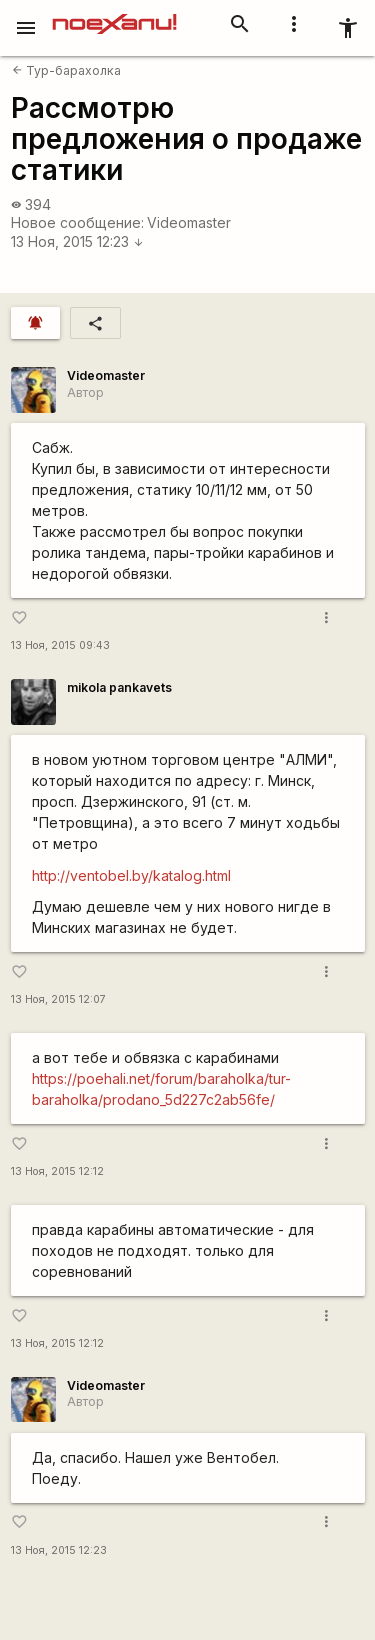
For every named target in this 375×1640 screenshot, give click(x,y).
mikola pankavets (119, 687)
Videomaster (189, 222)
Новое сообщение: (77, 222)
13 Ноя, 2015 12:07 (58, 999)
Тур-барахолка (66, 70)
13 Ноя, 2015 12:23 (77, 241)
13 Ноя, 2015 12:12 (57, 1171)
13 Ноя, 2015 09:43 (60, 645)
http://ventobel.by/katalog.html (131, 875)
